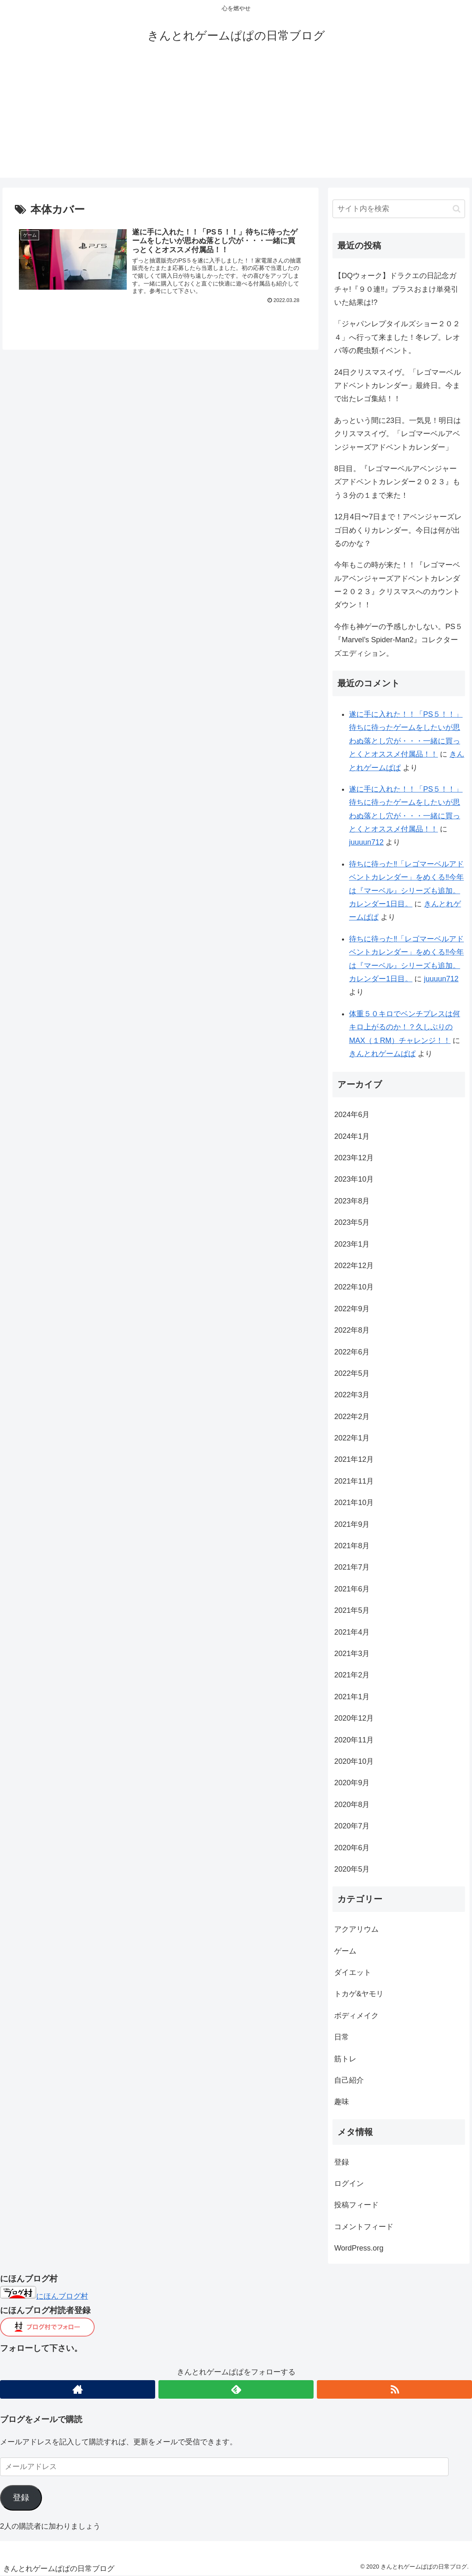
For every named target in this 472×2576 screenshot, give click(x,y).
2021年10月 (354, 1502)
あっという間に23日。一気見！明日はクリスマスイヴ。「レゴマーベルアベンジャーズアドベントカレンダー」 (397, 433)
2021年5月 (352, 1610)
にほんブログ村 (44, 2296)
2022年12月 (354, 1265)
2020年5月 (352, 1869)
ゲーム (345, 1951)
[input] (398, 209)
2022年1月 (352, 1438)
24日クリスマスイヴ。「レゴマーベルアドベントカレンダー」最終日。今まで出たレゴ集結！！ (397, 385)
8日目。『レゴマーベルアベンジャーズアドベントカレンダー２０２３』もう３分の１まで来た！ (397, 482)
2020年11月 (354, 1740)
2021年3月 (352, 1653)
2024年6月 (352, 1114)
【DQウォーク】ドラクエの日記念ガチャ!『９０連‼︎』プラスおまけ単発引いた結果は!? (396, 289)
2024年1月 (352, 1136)
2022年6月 (352, 1352)
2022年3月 (352, 1395)
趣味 (341, 2102)
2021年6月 (352, 1589)
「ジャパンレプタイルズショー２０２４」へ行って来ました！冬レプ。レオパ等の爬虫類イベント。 (397, 337)
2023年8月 (352, 1201)
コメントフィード (363, 2227)
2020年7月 (352, 1826)
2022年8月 (352, 1330)
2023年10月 (354, 1179)
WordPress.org (359, 2248)
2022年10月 (354, 1287)
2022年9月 (352, 1309)
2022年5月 (352, 1373)
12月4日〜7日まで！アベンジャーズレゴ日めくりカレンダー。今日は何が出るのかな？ (398, 530)
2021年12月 (354, 1459)
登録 (341, 2162)
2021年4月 (352, 1632)
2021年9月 (352, 1524)
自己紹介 (349, 2080)
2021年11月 (354, 1481)
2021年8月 (352, 1546)
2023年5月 (352, 1222)
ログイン (349, 2183)
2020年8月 (352, 1804)
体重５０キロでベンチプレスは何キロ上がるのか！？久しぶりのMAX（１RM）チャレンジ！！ (404, 1027)
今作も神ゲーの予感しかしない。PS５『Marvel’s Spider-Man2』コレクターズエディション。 (398, 640)
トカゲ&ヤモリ (359, 1994)
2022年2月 (352, 1416)
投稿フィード (356, 2205)
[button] (456, 209)
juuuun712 (366, 842)
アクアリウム (356, 1929)
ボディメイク (356, 2016)
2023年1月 (352, 1244)
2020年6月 (352, 1848)
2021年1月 (352, 1697)
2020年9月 (352, 1783)
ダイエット (352, 1972)
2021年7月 (352, 1567)
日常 (341, 2037)
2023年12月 (354, 1158)
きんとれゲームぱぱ (382, 1054)
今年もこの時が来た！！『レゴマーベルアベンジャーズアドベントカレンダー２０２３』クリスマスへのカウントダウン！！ (397, 585)
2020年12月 (354, 1718)
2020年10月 (354, 1761)
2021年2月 (352, 1675)
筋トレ (345, 2059)
